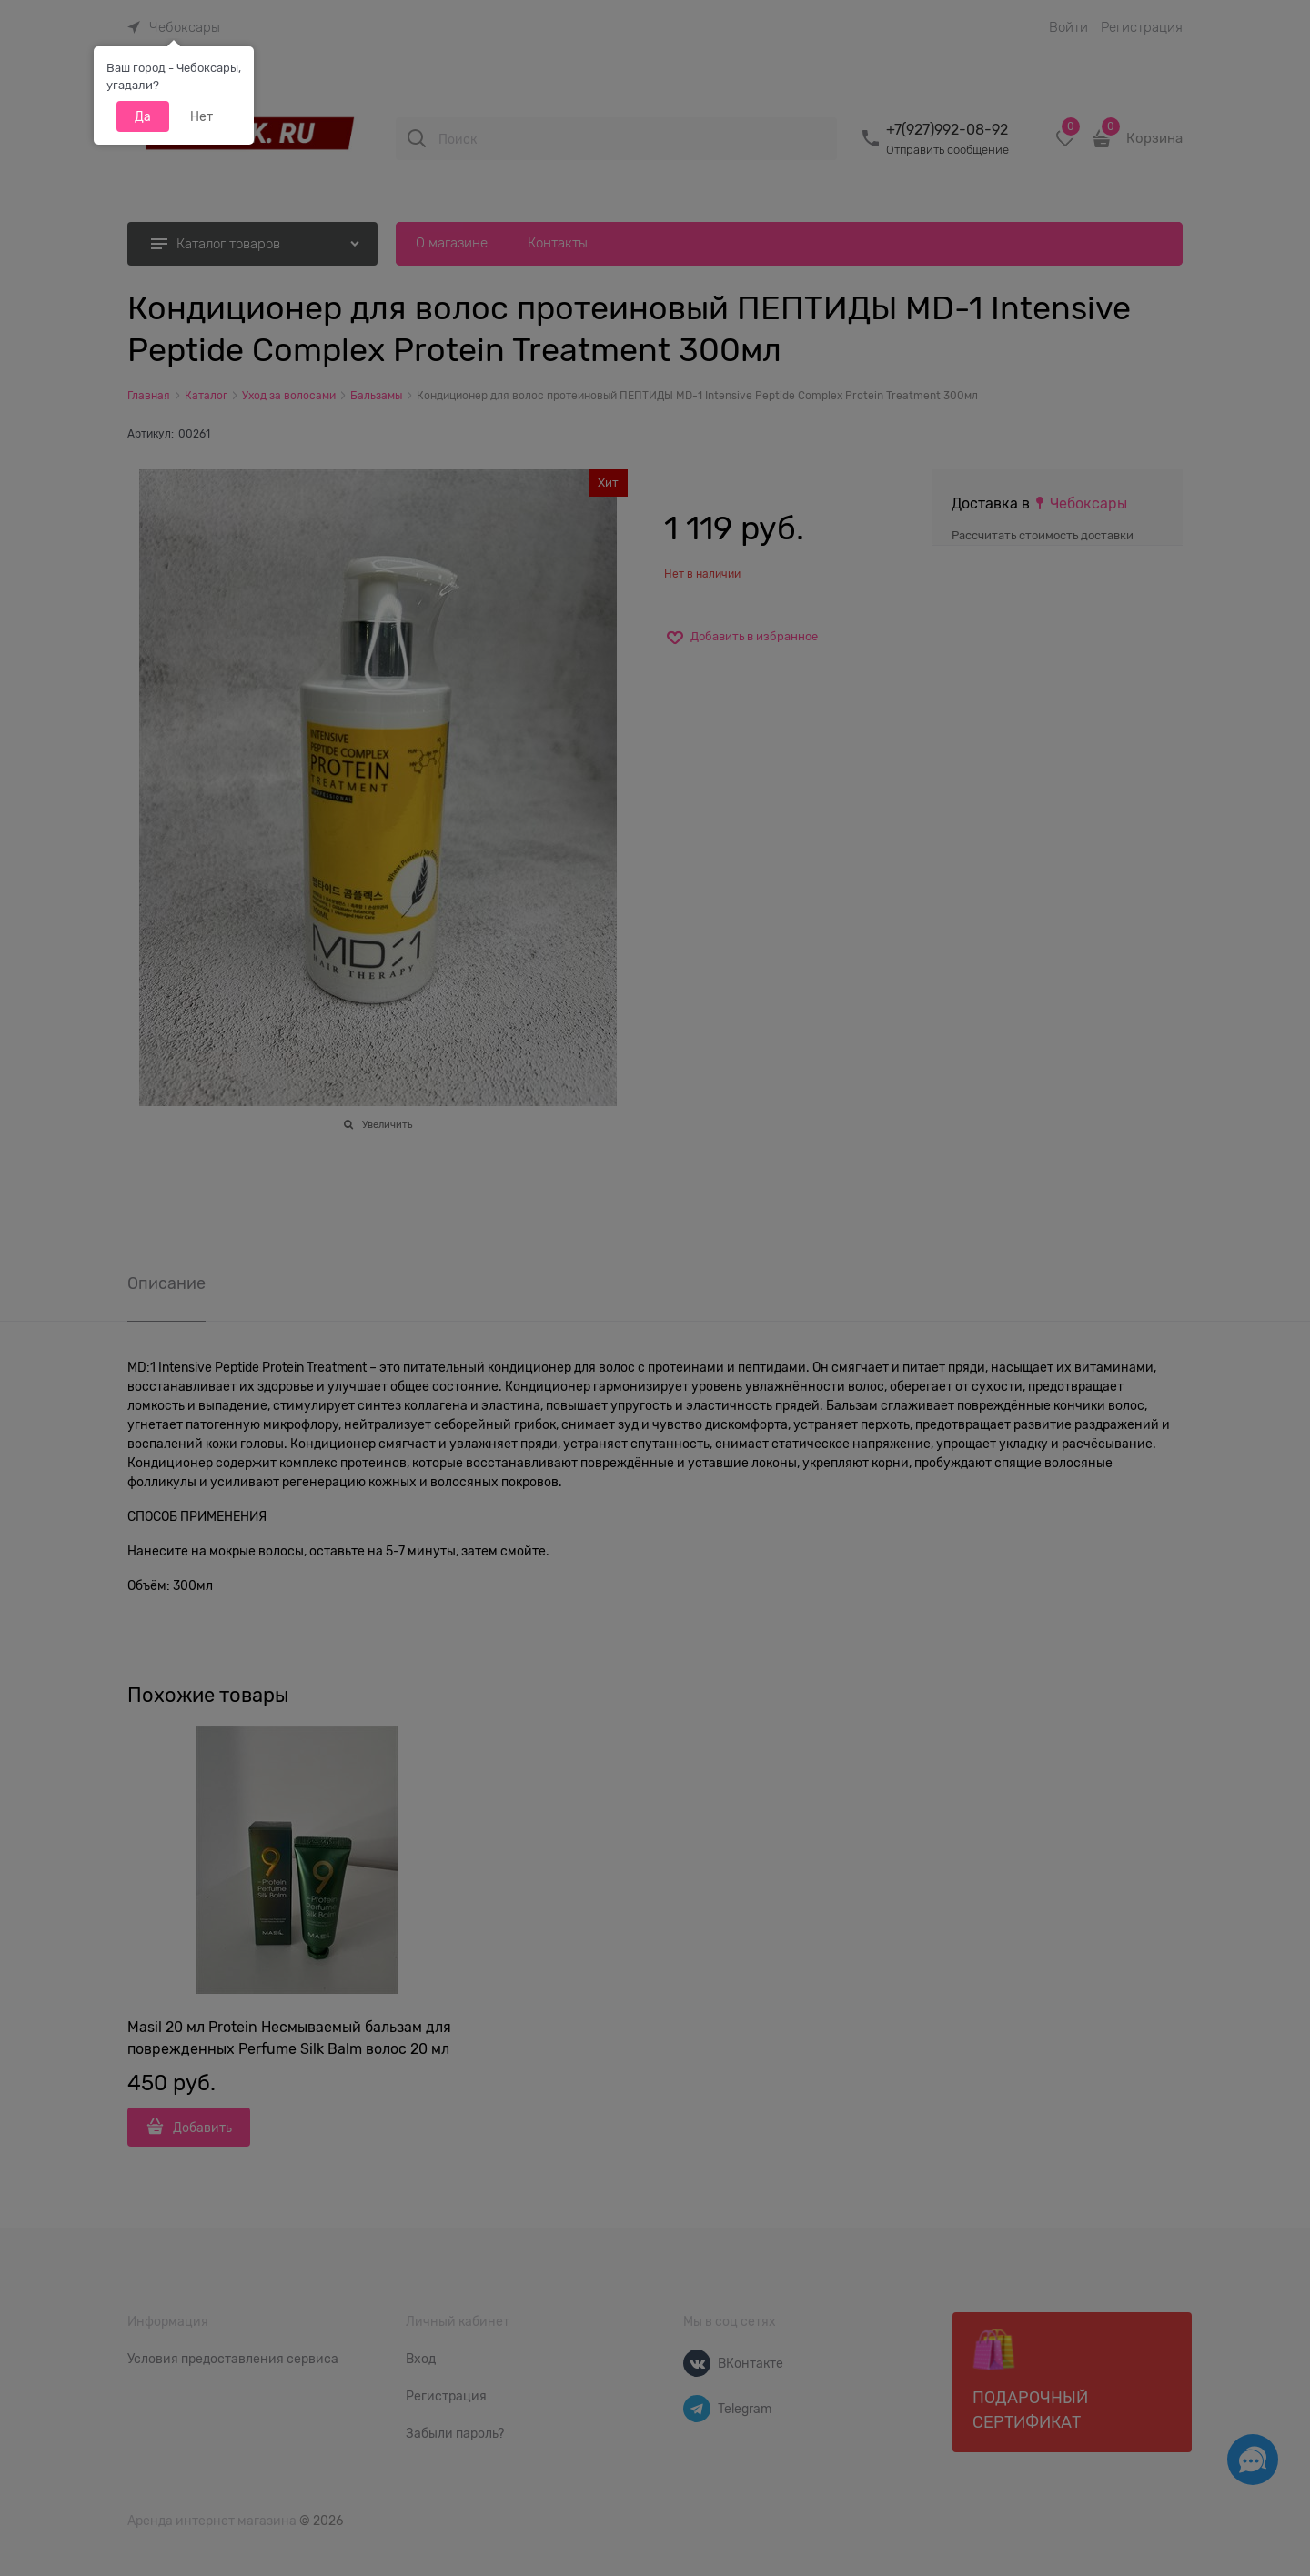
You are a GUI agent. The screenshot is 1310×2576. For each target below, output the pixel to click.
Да (143, 116)
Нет (201, 116)
